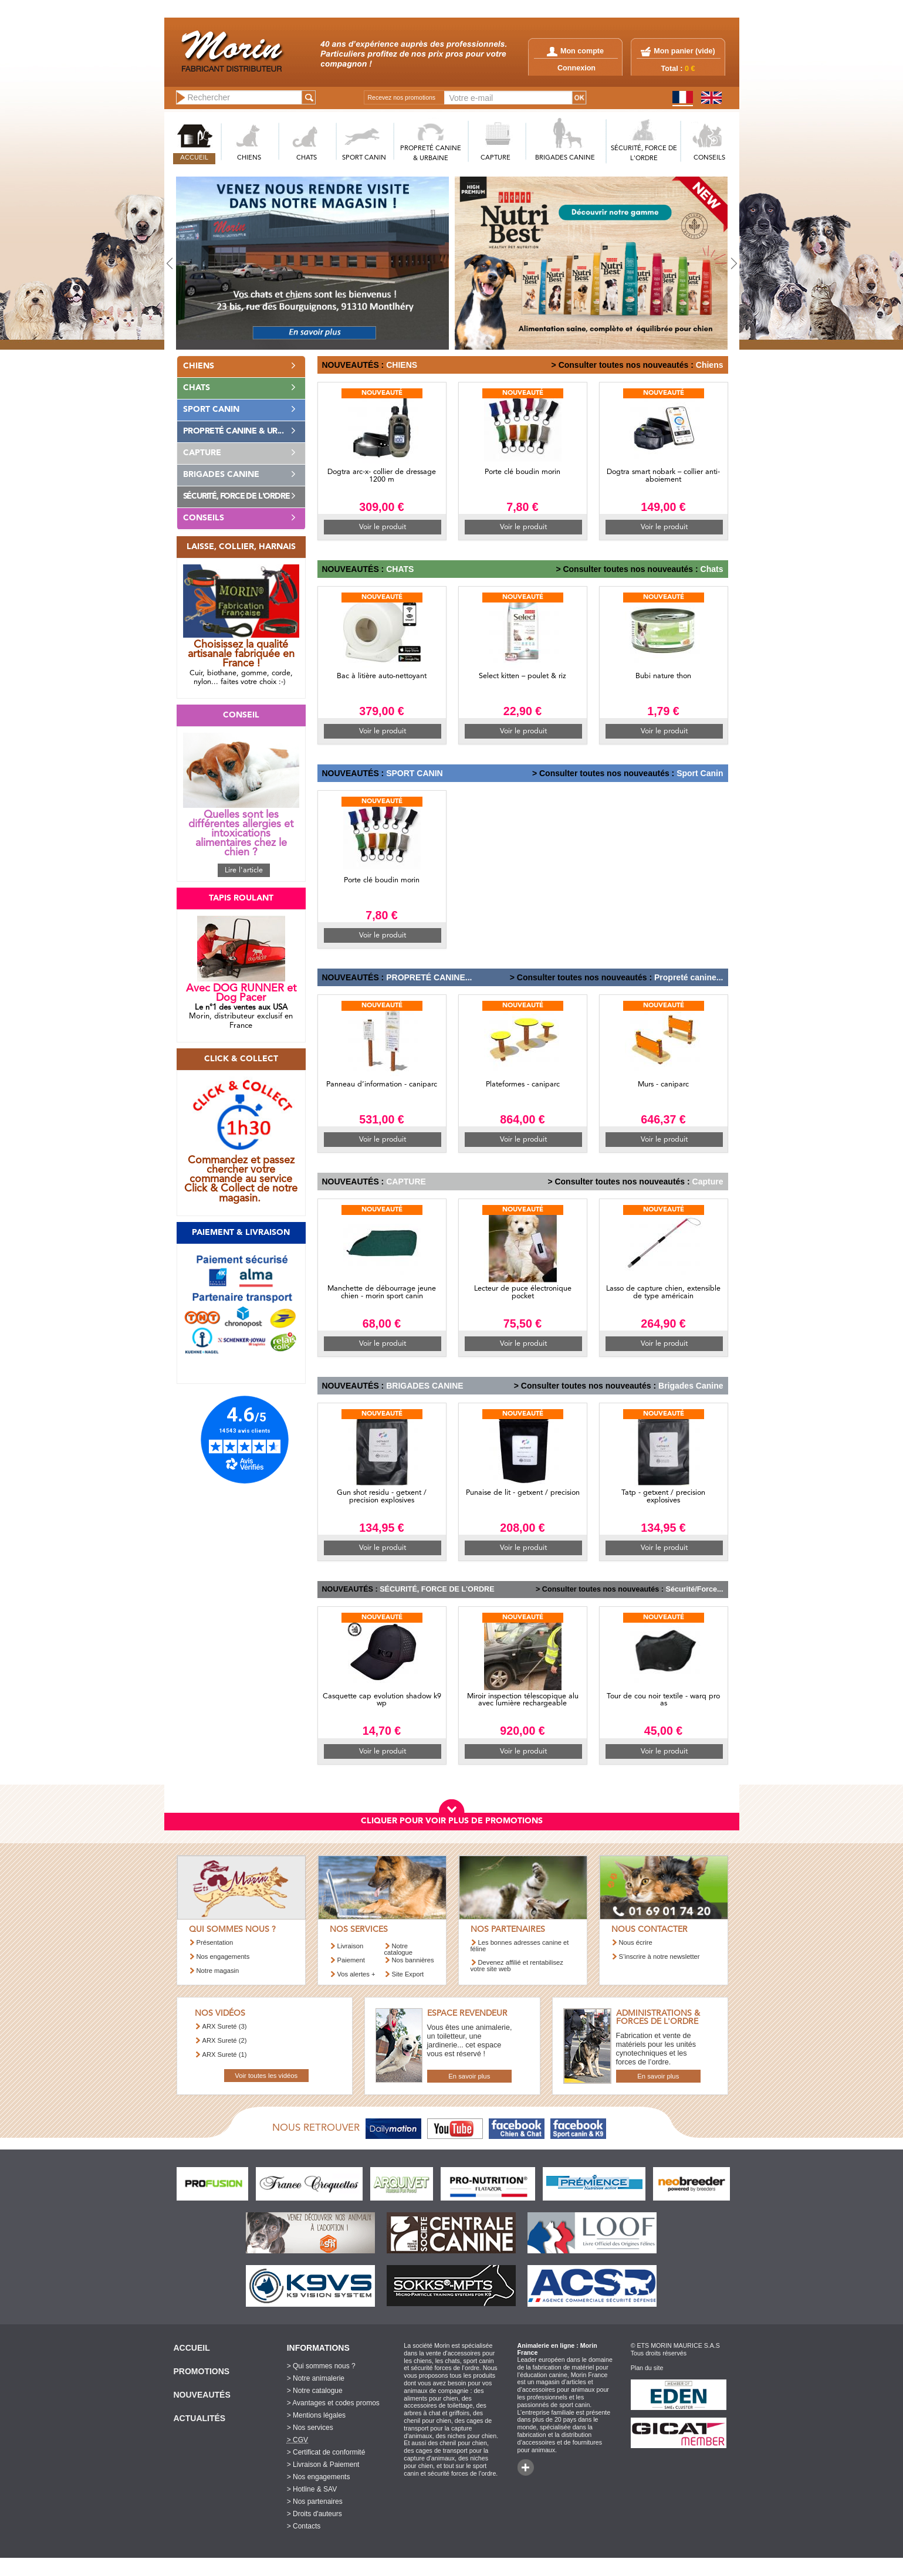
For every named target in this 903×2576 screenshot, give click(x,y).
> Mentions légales (316, 2415)
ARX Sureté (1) (224, 2054)
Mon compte (575, 51)
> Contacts (304, 2526)
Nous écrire (635, 1942)
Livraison (350, 1945)
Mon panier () (684, 51)
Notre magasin (218, 1970)
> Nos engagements (318, 2477)
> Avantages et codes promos (333, 2403)
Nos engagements (223, 1956)
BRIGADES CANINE (565, 158)
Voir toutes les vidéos (266, 2075)
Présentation (215, 1942)
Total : (678, 69)
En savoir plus (469, 2076)
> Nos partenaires (315, 2501)
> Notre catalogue (315, 2391)
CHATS (306, 158)
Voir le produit (382, 527)
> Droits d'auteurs (314, 2514)
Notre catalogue (398, 1949)
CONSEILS (709, 158)
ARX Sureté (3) (224, 2026)
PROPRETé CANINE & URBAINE (430, 153)
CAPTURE (495, 158)
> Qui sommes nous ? (321, 2366)
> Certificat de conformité (326, 2452)
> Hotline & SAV (312, 2489)
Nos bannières (413, 1960)
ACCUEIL (194, 158)
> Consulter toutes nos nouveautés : (623, 365)
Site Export (408, 1974)
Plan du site (647, 2367)
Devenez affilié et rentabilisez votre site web (517, 1965)
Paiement (351, 1960)
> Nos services (310, 2427)
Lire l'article (244, 870)
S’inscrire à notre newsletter (659, 1956)
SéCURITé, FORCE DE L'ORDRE (644, 153)
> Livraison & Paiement (323, 2464)
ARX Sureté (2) (224, 2040)
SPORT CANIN (364, 158)
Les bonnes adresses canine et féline (520, 1945)
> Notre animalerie (315, 2378)
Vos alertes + (356, 1974)
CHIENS (249, 158)
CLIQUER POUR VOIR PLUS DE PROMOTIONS (452, 1821)
